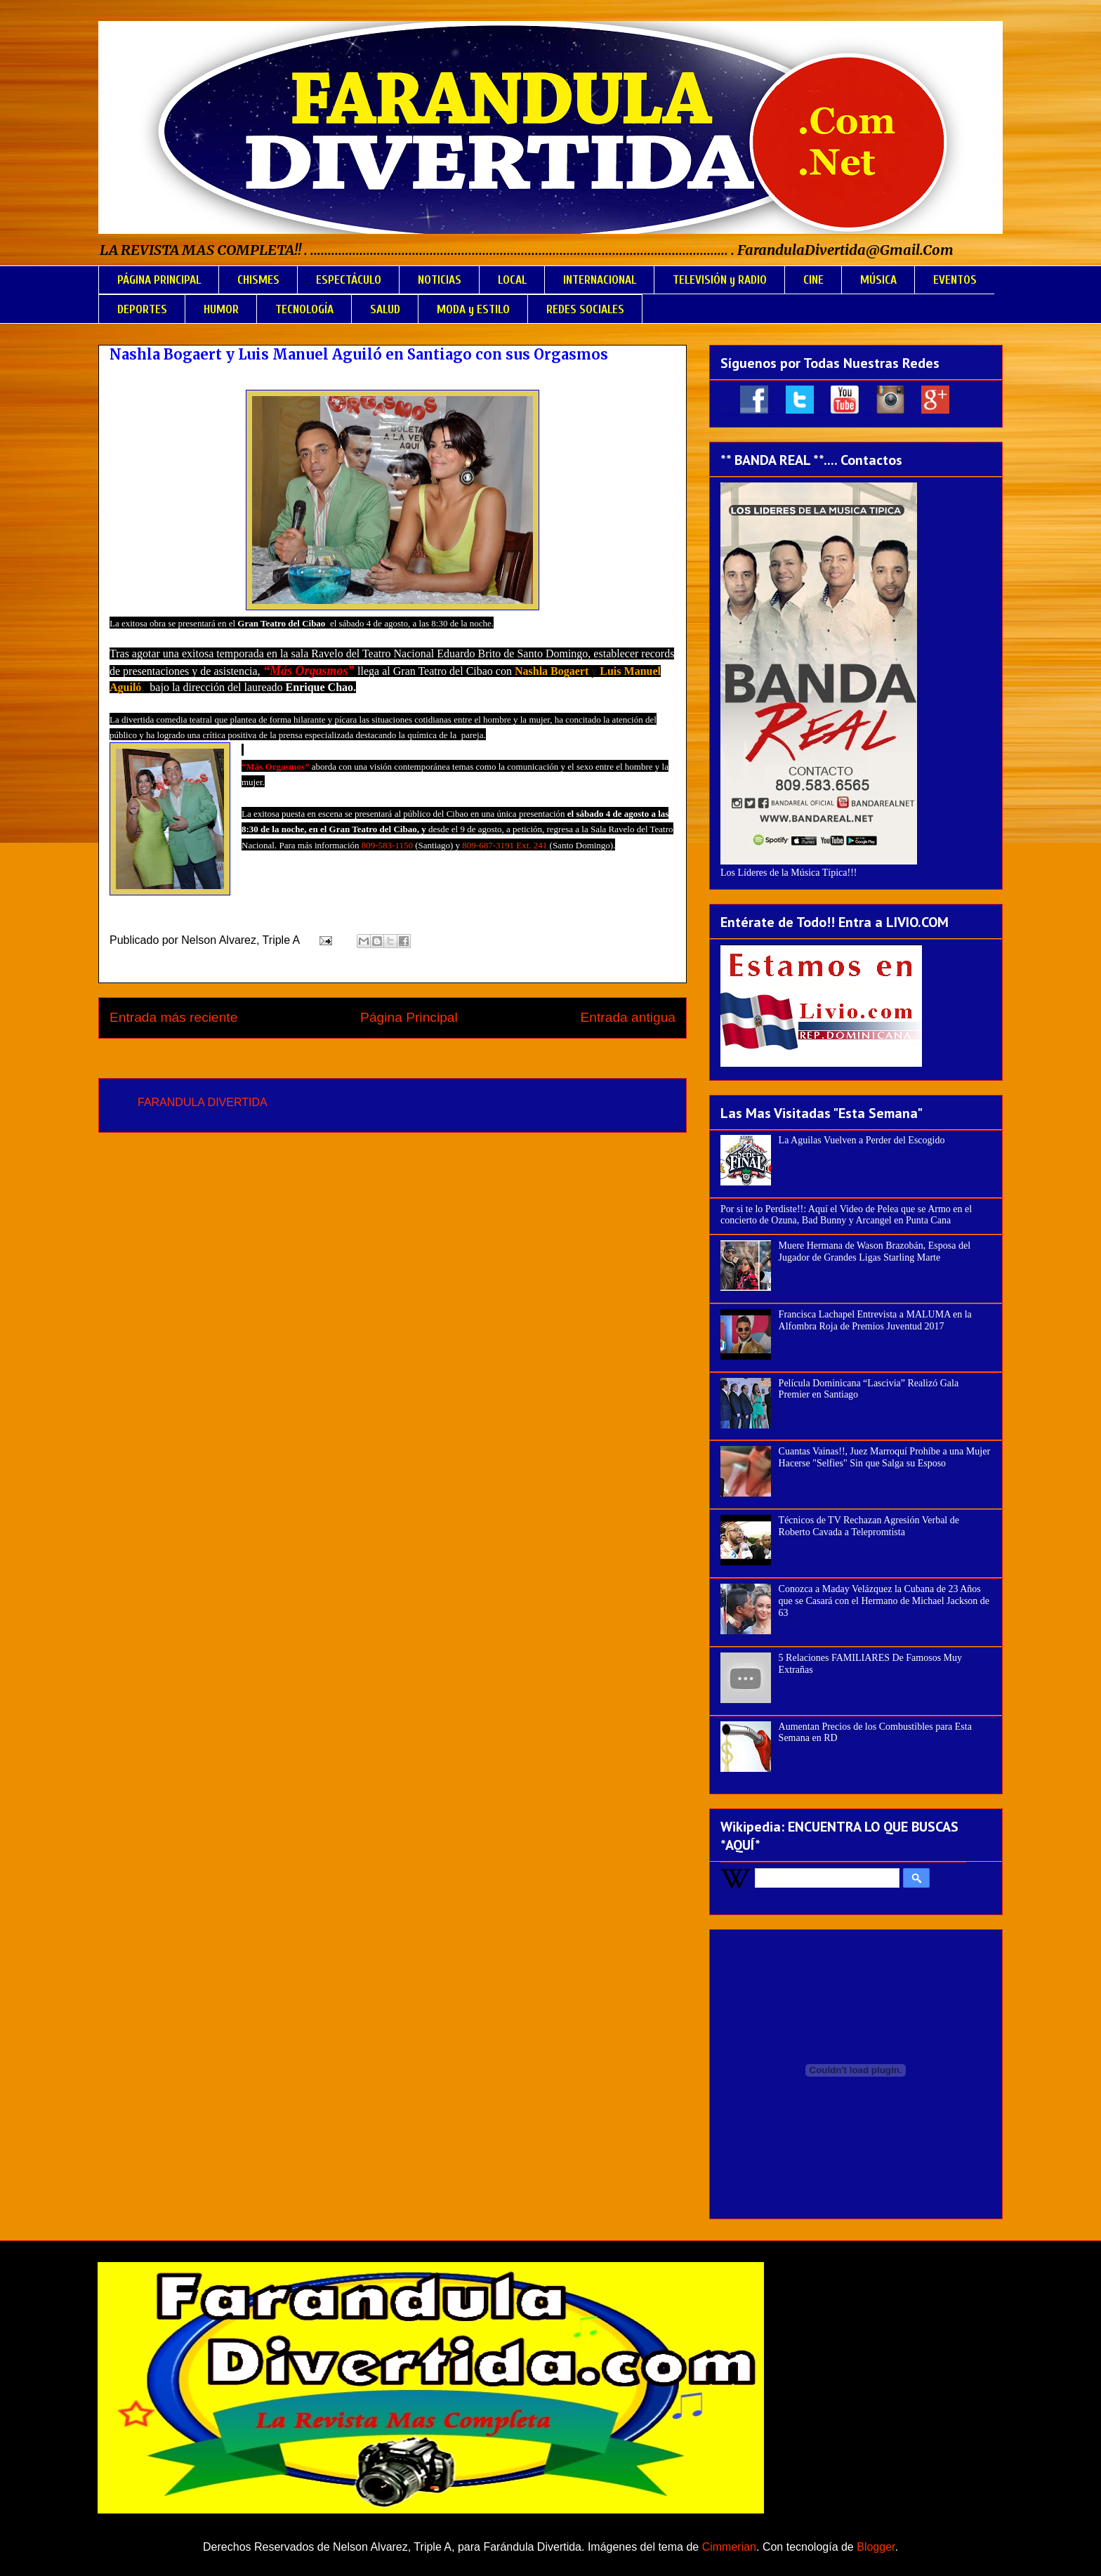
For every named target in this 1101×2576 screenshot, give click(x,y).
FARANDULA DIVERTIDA (203, 1102)
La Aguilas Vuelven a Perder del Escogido (862, 1140)
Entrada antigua (628, 1017)
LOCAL (512, 280)
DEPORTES (142, 309)
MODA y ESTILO (473, 309)
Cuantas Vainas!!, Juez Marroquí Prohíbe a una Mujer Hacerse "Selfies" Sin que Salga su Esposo (884, 1457)
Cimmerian (729, 2547)
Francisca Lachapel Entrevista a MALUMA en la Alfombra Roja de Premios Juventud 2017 (875, 1320)
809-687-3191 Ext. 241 (504, 845)
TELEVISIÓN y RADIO (720, 280)
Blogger (876, 2547)
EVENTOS (955, 280)
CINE (813, 280)
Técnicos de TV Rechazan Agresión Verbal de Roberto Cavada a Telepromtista (869, 1526)
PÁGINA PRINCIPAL (159, 280)
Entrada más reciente (173, 1017)
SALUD (385, 309)
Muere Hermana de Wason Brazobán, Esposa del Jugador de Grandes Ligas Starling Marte (874, 1251)
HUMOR (221, 309)
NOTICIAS (439, 280)
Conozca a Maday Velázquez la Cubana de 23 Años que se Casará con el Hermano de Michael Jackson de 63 (884, 1601)
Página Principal (409, 1017)
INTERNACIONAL (599, 280)
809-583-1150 (387, 845)
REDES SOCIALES (585, 309)
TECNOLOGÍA (304, 309)
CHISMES (258, 280)
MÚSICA (878, 280)
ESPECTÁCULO (348, 280)
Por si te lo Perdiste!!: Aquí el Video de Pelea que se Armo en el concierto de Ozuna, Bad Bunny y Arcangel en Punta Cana (846, 1215)
